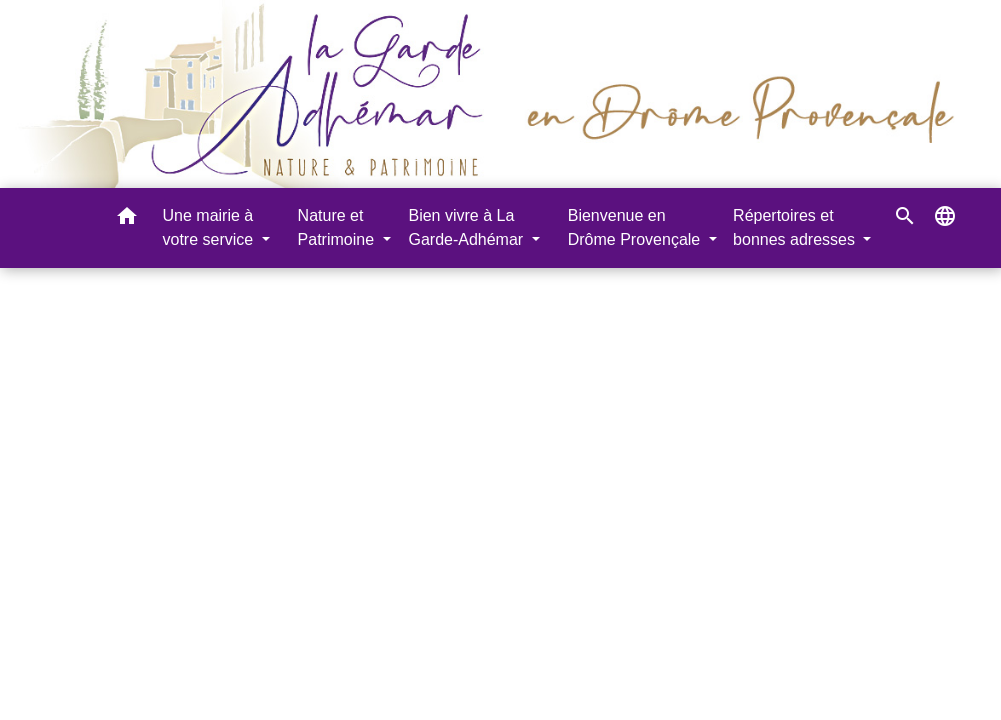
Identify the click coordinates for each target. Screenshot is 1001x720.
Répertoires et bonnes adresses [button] (796, 227)
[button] (127, 219)
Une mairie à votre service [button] (210, 227)
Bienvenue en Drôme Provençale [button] (636, 227)
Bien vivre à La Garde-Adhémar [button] (467, 227)
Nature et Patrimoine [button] (338, 227)
